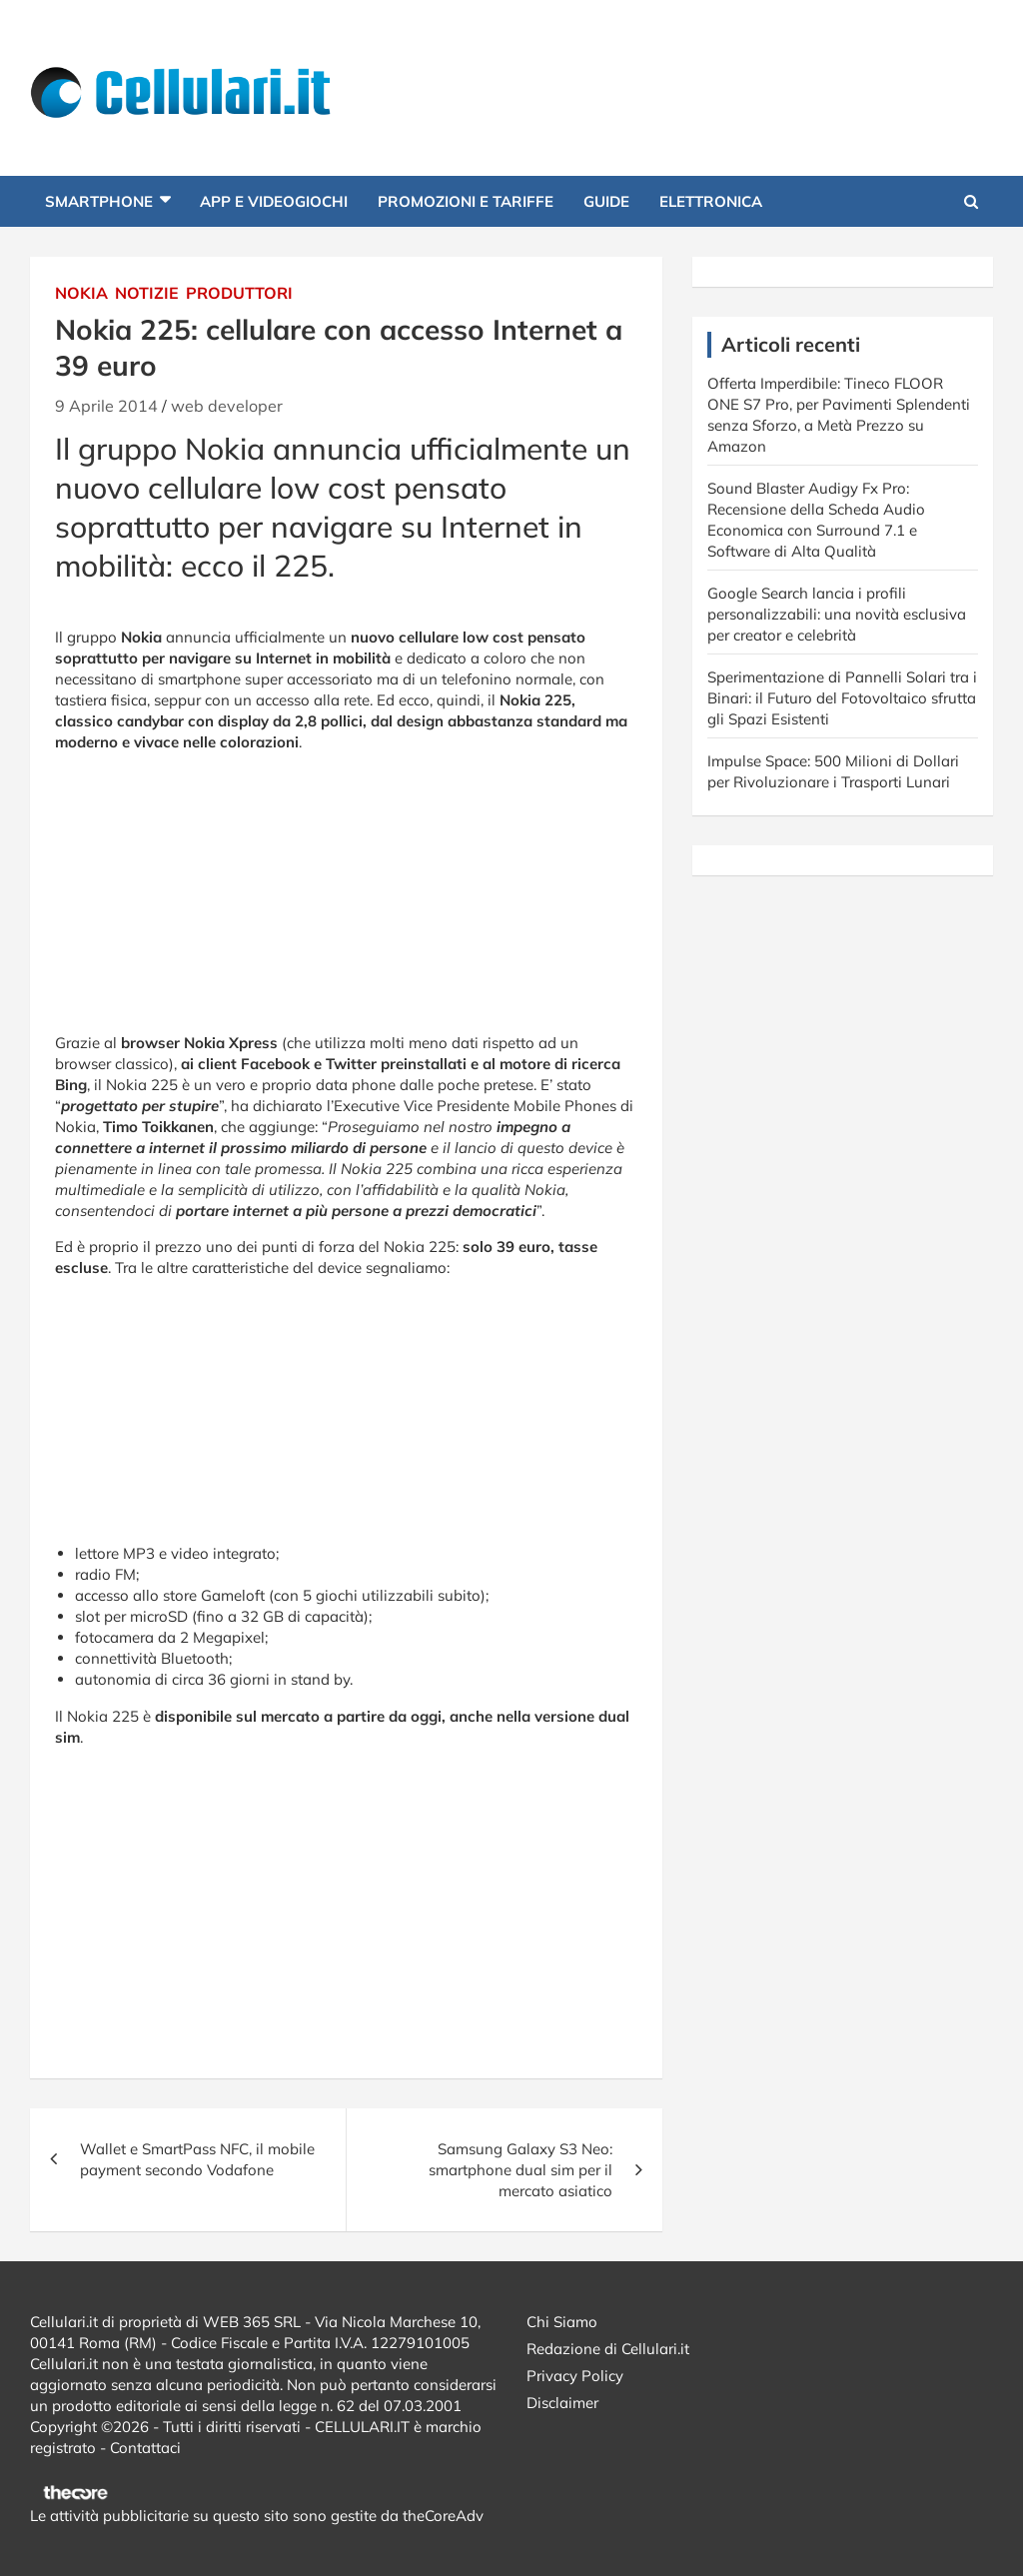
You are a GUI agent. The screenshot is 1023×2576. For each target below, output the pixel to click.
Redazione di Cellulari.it (607, 2348)
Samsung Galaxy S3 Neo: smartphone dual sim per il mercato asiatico (520, 2169)
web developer (227, 406)
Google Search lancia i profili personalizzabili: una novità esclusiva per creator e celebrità (836, 614)
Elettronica (710, 201)
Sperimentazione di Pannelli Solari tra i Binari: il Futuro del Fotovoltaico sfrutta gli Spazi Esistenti (842, 697)
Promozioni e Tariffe (465, 201)
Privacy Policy (574, 2375)
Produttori (239, 293)
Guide (606, 201)
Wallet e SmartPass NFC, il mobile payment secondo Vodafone (197, 2159)
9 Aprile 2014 (106, 406)
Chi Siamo (561, 2321)
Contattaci (145, 2447)
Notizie (147, 293)
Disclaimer (562, 2402)
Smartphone (99, 201)
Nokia (81, 293)
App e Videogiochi (274, 201)
